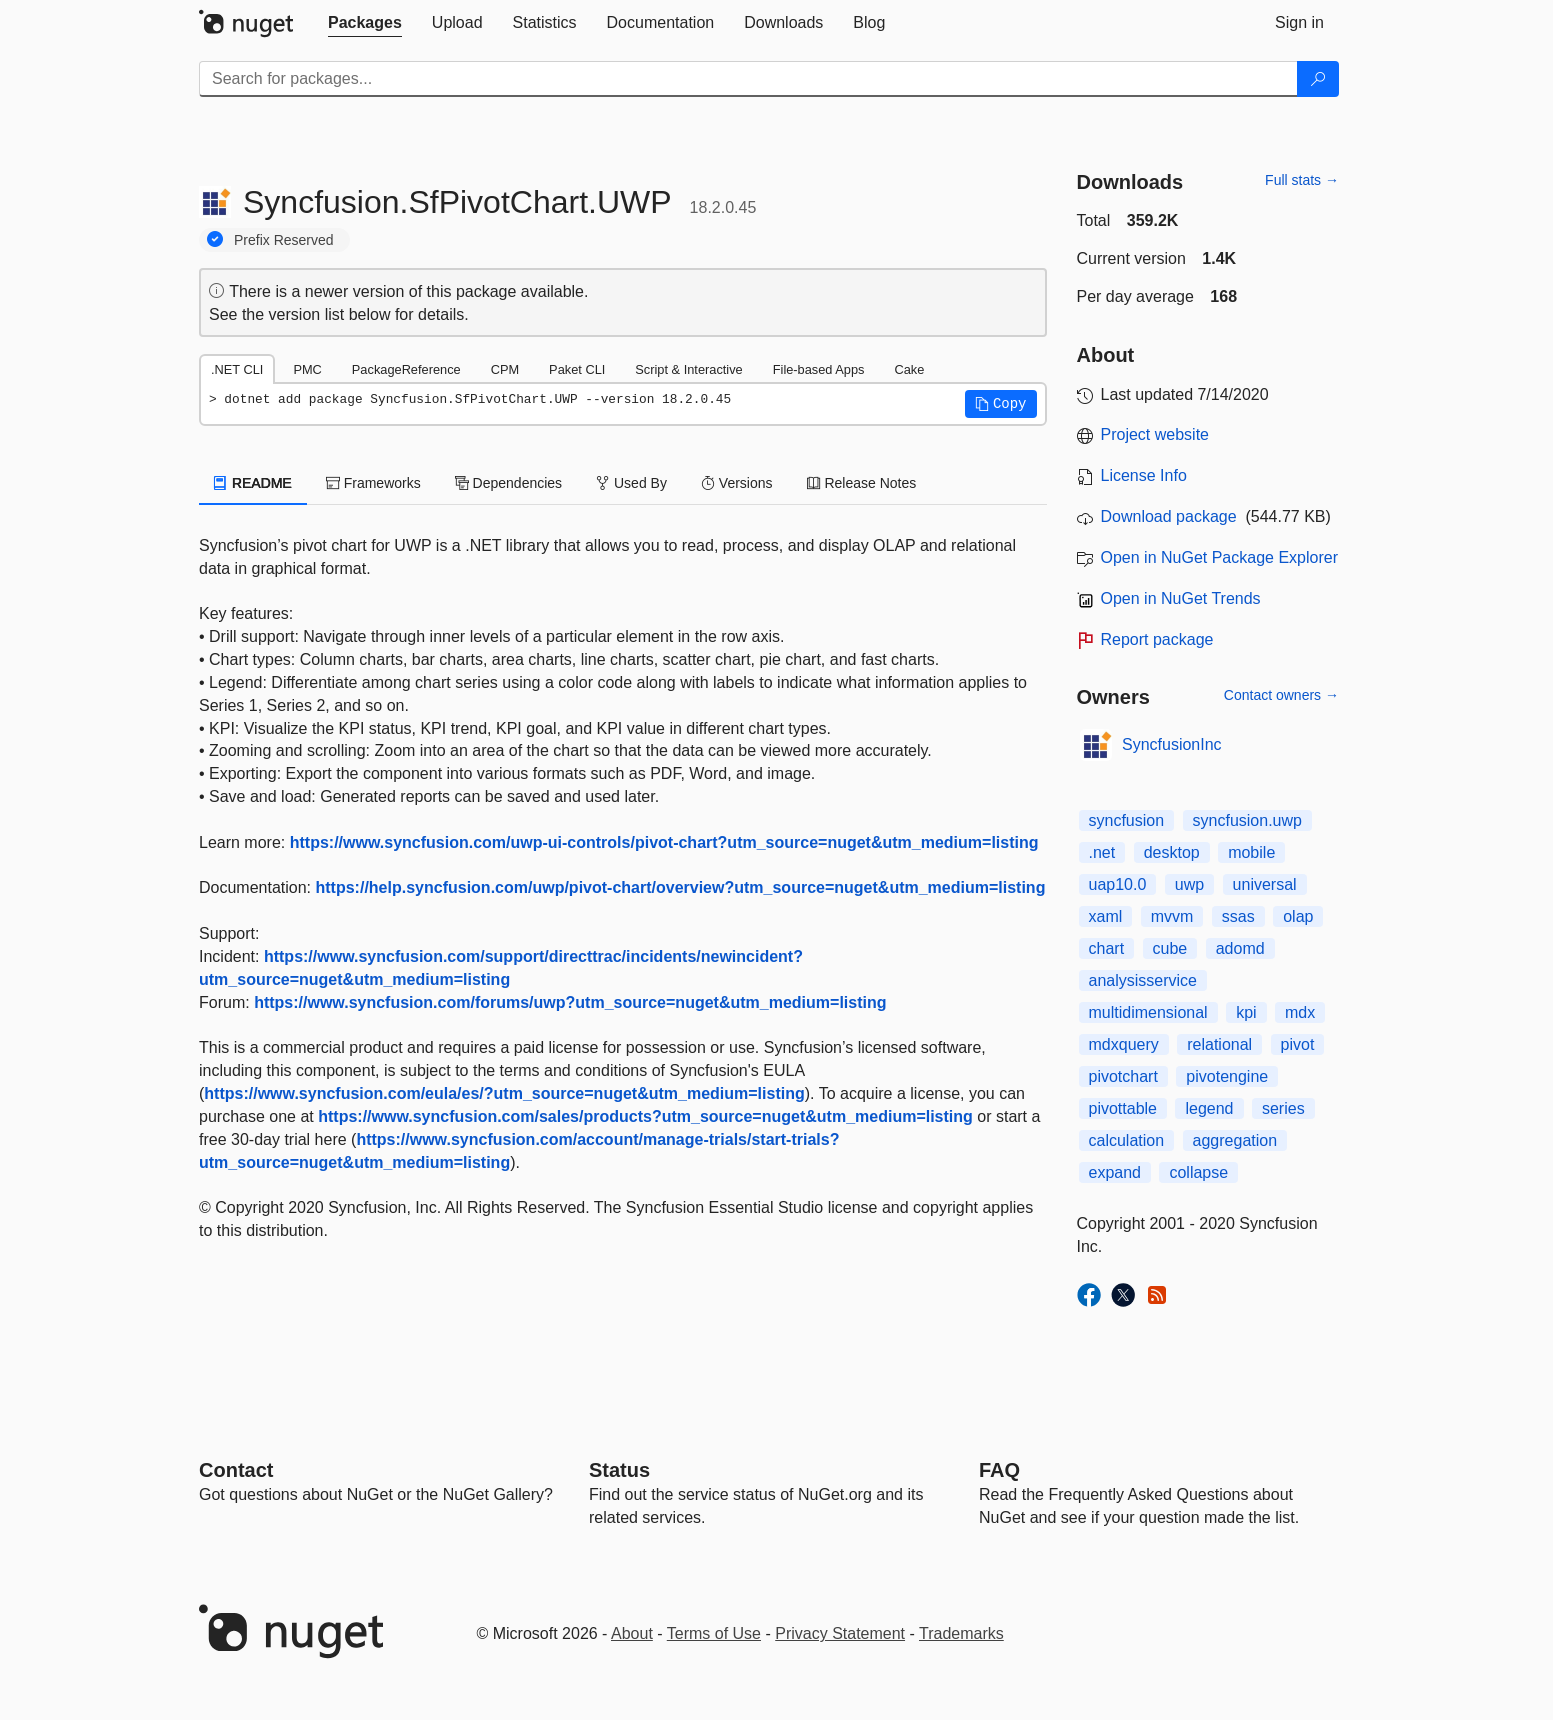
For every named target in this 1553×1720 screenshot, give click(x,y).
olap (1298, 916)
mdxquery (1124, 1044)
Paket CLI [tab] (577, 369)
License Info (1144, 475)
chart (1107, 948)
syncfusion (1127, 820)
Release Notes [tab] (862, 483)
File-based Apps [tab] (819, 369)
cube (1170, 948)
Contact (236, 1470)
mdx (1300, 1012)
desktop (1172, 852)
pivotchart (1123, 1076)
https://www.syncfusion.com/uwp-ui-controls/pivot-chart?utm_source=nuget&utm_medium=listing (664, 842)
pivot (1298, 1044)
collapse (1198, 1172)
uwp (1189, 884)
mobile (1251, 852)
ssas (1238, 916)
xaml (1106, 916)
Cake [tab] (909, 369)
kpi (1246, 1012)
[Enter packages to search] (748, 79)
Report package (1157, 639)
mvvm (1172, 916)
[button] (1001, 404)
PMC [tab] (307, 369)
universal (1265, 884)
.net (1102, 852)
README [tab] (253, 483)
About (632, 1633)
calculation (1127, 1140)
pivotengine (1227, 1076)
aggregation (1235, 1140)
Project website (1155, 434)
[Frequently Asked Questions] (999, 1470)
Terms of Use (714, 1633)
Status (619, 1470)
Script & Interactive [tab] (688, 369)
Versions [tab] (737, 483)
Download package (1169, 516)
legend (1209, 1108)
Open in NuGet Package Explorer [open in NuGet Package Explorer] (1219, 557)
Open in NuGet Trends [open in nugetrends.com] (1181, 598)
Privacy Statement (840, 1633)
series (1283, 1108)
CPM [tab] (505, 369)
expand (1115, 1172)
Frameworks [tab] (373, 483)
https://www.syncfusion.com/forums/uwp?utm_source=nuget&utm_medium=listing (570, 1002)
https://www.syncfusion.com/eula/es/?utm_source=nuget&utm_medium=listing (504, 1093)
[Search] (1318, 79)
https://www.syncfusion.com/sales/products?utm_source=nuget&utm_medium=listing (645, 1116)
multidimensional (1148, 1012)
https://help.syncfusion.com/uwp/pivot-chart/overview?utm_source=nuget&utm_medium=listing (681, 887)
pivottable (1123, 1108)
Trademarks (961, 1633)
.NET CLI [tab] (237, 369)
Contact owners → (1281, 695)
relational (1219, 1044)
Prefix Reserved (284, 240)
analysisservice (1143, 980)
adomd (1240, 948)
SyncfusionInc (1172, 744)
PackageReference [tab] (406, 369)
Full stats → (1302, 180)
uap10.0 (1118, 884)
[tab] (365, 23)
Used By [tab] (631, 483)
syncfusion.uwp (1247, 820)
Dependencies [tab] (508, 483)
